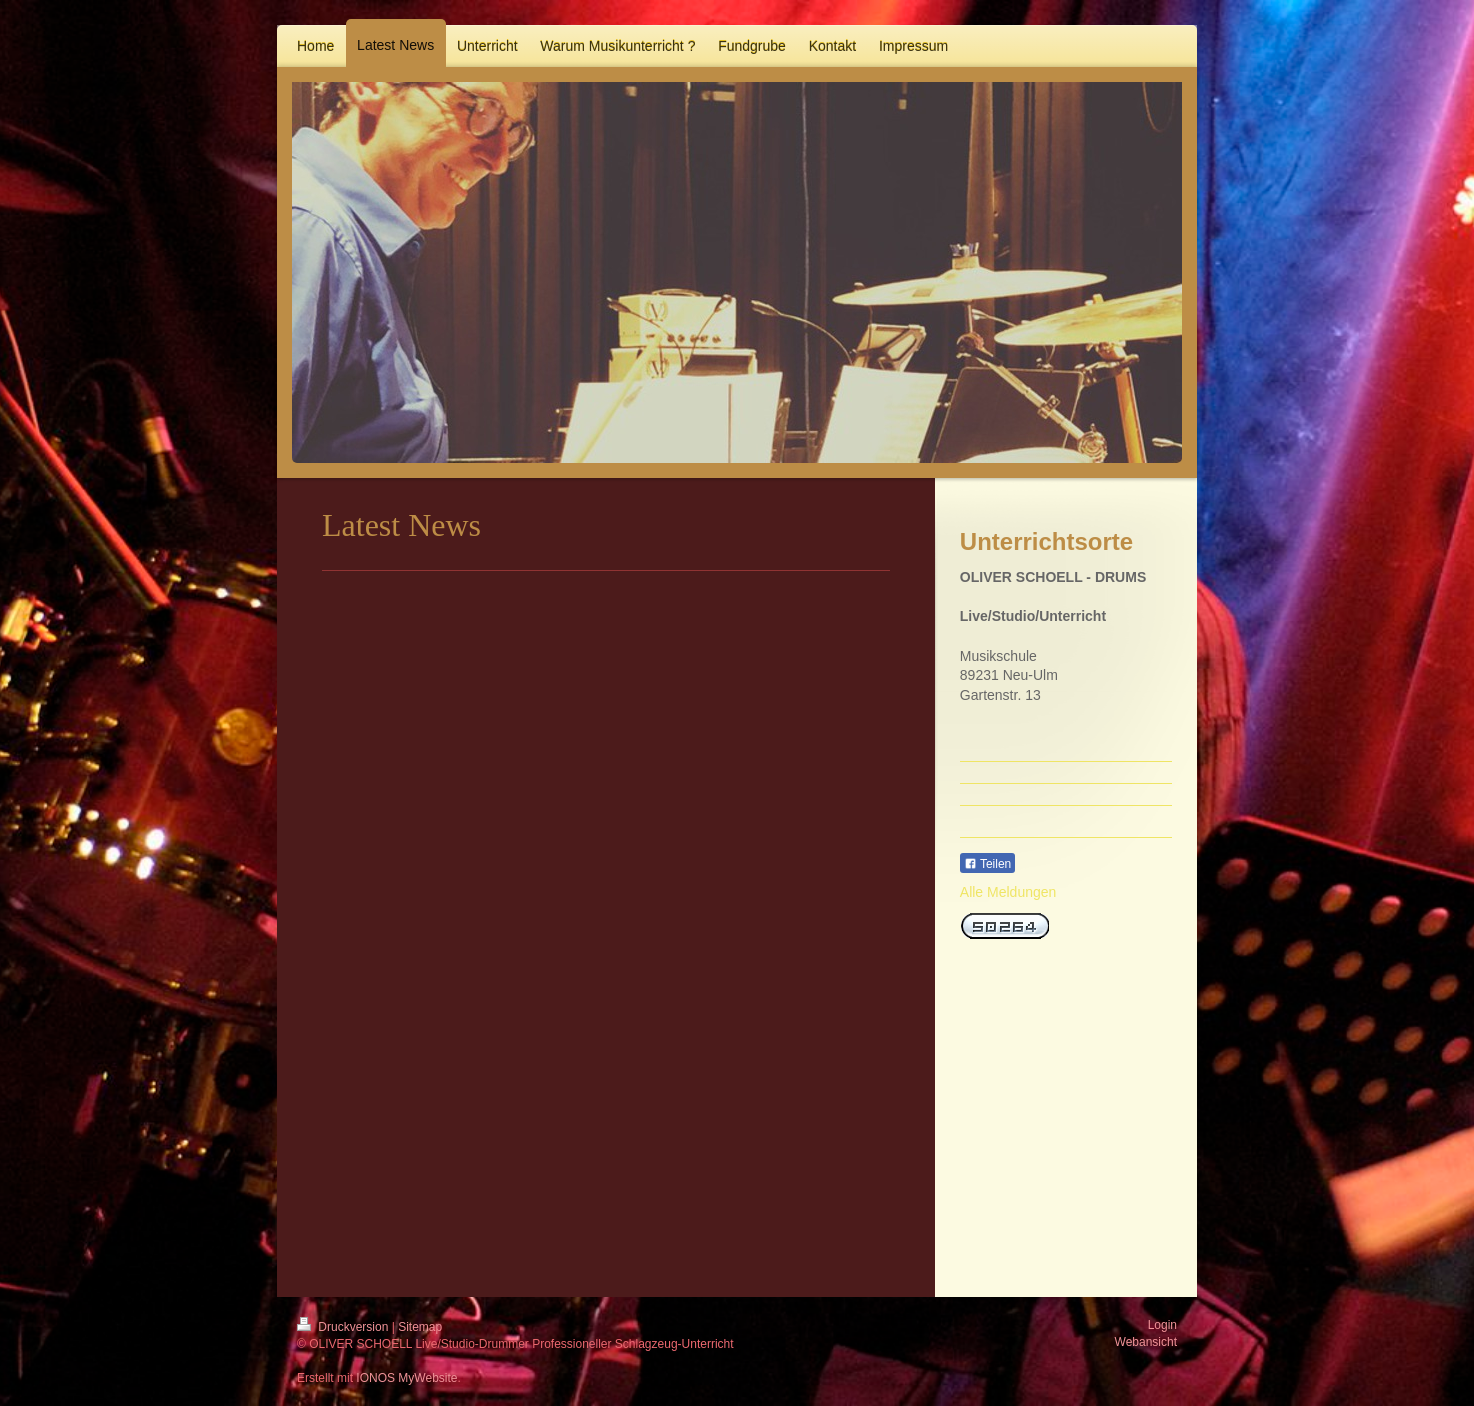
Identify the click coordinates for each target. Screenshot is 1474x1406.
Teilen (987, 864)
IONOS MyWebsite (406, 1378)
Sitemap (420, 1327)
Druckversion (344, 1327)
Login (1162, 1325)
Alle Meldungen (1008, 892)
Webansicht (1146, 1342)
